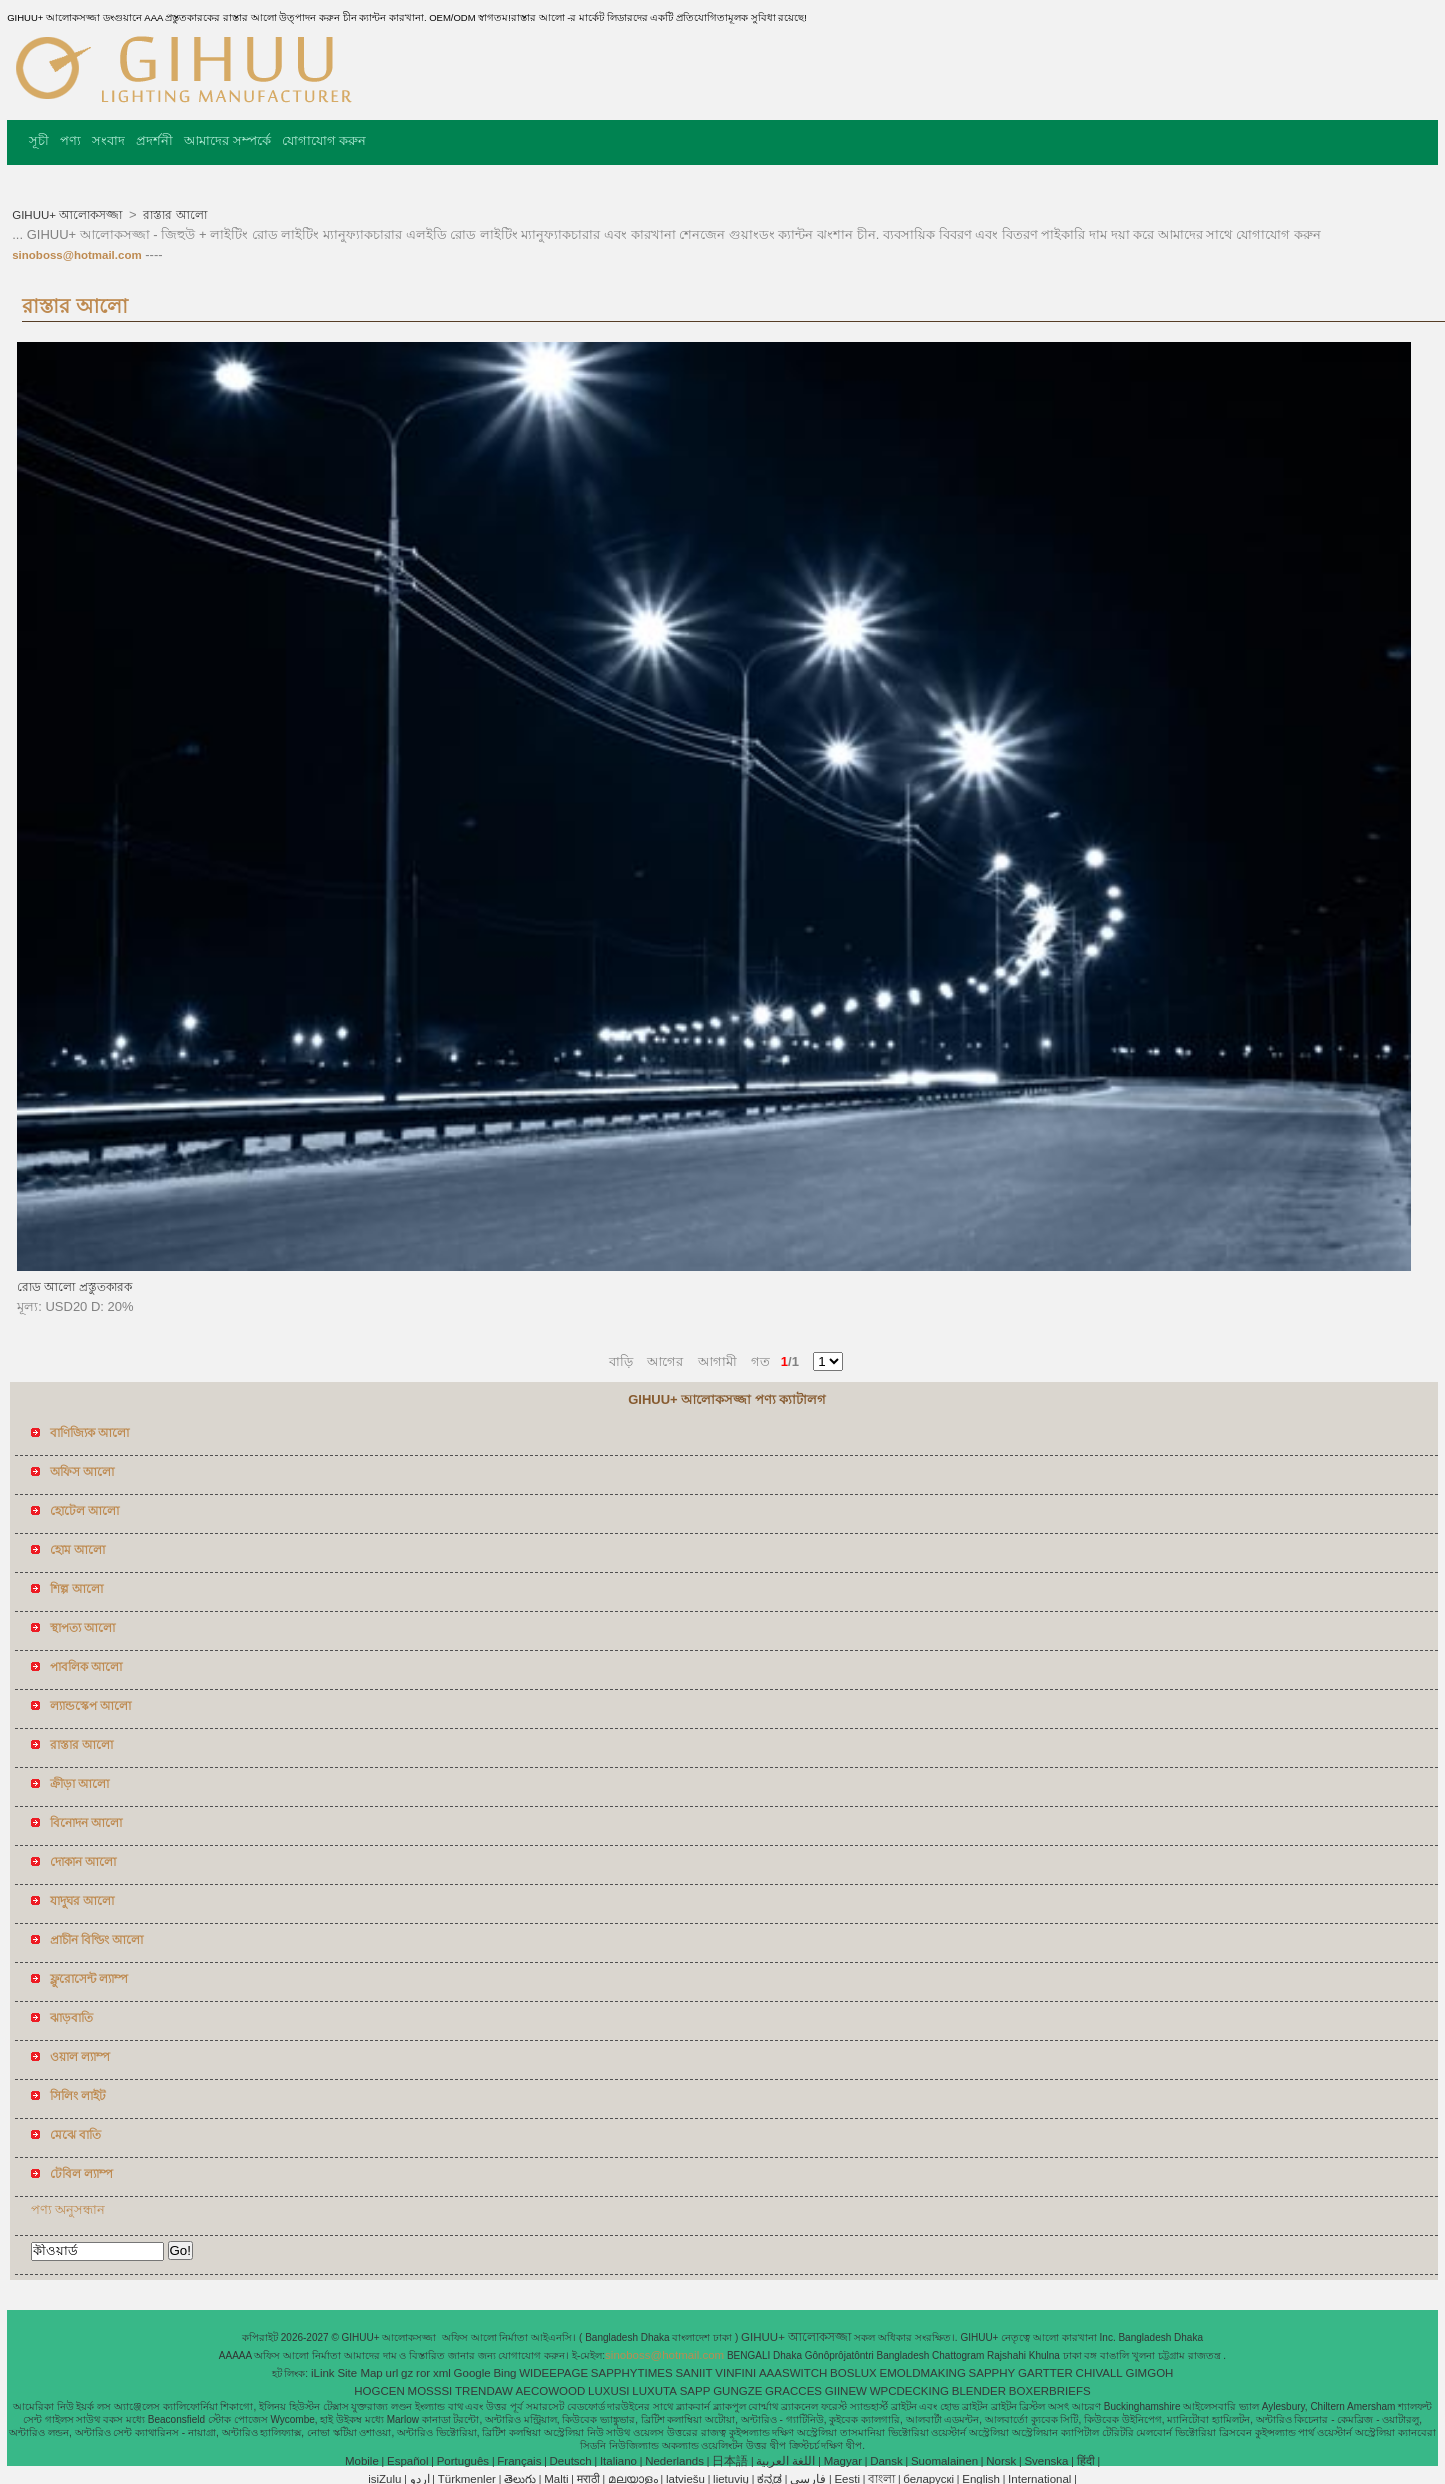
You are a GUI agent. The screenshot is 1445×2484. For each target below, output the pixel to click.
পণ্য (70, 140)
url (392, 2373)
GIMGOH (1149, 2373)
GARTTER (1045, 2373)
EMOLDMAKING (923, 2373)
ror (423, 2373)
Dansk (886, 2461)
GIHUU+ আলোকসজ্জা (68, 215)
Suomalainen (944, 2461)
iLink (323, 2373)
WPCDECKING (909, 2391)
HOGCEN (379, 2391)
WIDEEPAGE (553, 2373)
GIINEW (846, 2391)
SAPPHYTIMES (632, 2373)
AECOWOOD (551, 2391)
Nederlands (674, 2461)
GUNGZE (737, 2391)
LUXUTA (654, 2391)
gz (407, 2373)
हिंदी (1086, 2461)
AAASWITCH (793, 2373)
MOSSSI (430, 2391)
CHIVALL (1099, 2373)
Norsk (1001, 2461)
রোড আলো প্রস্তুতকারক (74, 1287)
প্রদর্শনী (154, 140)
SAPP (695, 2391)
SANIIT (693, 2373)
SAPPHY (992, 2373)
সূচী (39, 140)
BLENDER (979, 2391)
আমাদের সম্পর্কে (227, 140)
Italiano (618, 2461)
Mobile (362, 2461)
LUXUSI (609, 2391)
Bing (504, 2373)
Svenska (1046, 2461)
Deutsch (571, 2461)
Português (463, 2461)
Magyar (843, 2461)
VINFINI (735, 2373)
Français (519, 2461)
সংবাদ (108, 140)
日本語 (730, 2461)
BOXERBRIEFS (1050, 2391)
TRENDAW (484, 2391)
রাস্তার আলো (173, 215)
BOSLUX (853, 2373)
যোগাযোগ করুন (324, 140)
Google (472, 2373)
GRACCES (793, 2391)
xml (442, 2373)
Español (408, 2461)
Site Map (359, 2373)
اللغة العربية (785, 2461)
